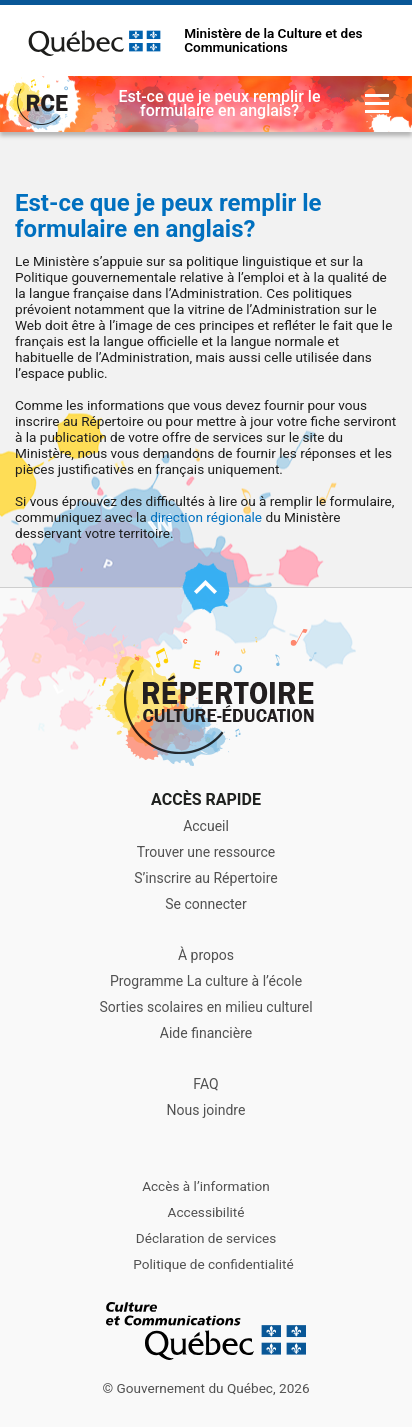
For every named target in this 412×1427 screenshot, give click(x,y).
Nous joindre (206, 1110)
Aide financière (206, 1033)
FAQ (205, 1084)
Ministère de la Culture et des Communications (273, 40)
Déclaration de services (206, 1238)
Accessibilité (206, 1212)
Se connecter (205, 904)
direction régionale (206, 517)
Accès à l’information (206, 1186)
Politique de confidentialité (213, 1264)
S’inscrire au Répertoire (206, 878)
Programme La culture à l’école (206, 981)
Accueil (206, 826)
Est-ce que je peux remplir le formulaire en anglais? (168, 216)
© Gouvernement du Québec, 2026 (205, 1388)
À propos (206, 955)
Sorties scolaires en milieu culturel (205, 1007)
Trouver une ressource (206, 852)
